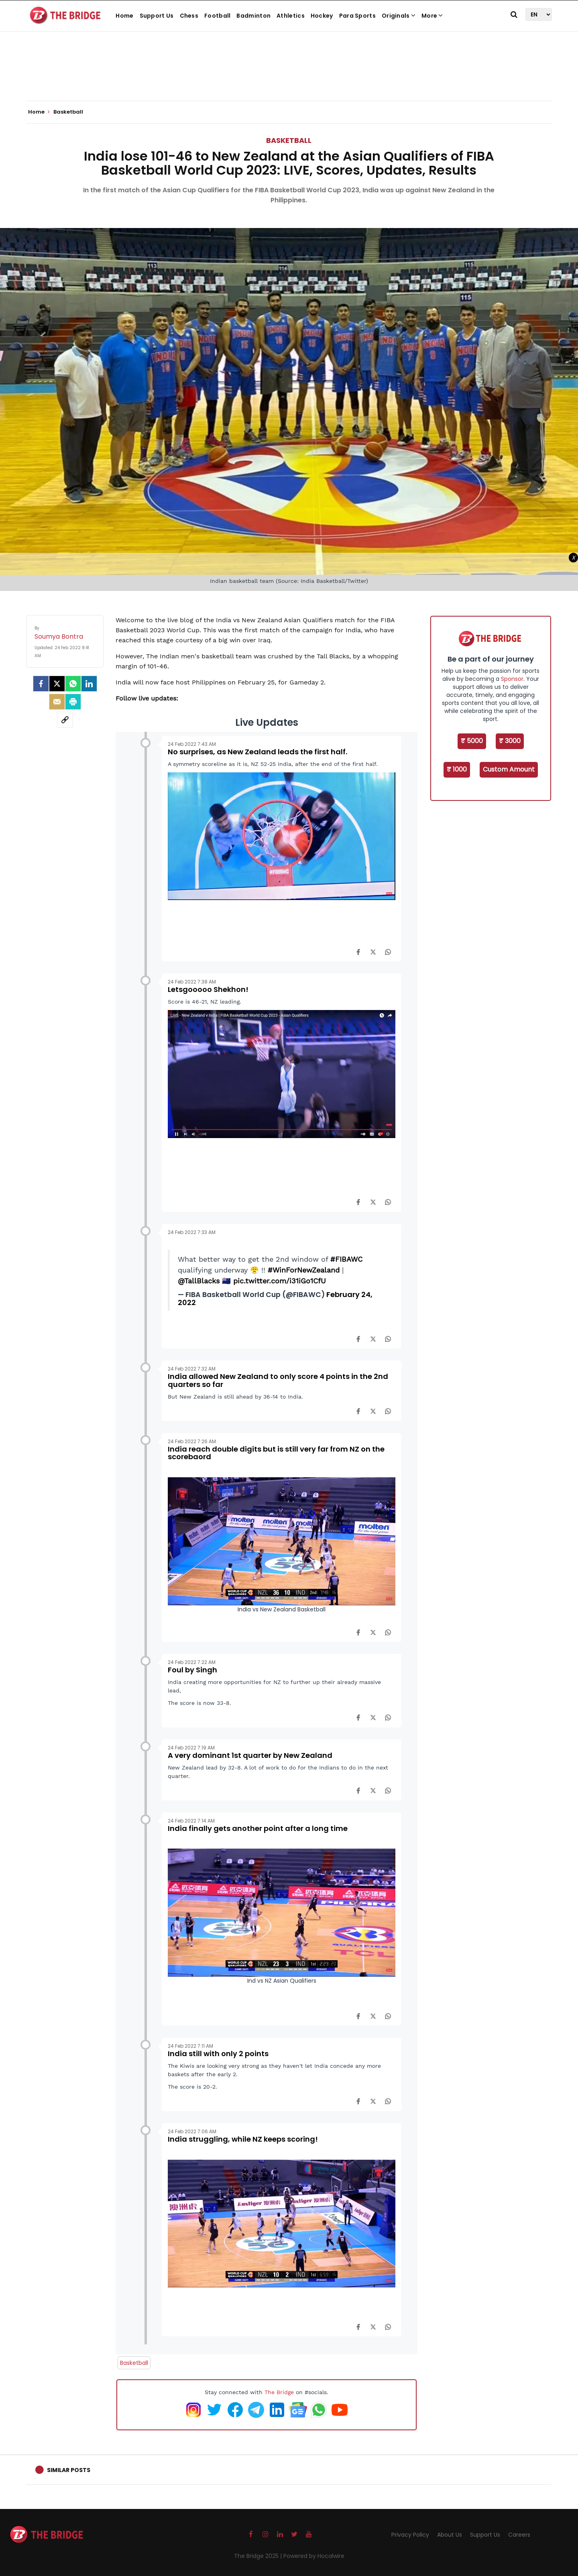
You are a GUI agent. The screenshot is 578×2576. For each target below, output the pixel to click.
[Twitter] (57, 684)
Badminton (253, 16)
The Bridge (279, 2392)
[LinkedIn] (89, 684)
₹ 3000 (510, 740)
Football (217, 16)
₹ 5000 (472, 740)
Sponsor (512, 679)
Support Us (157, 16)
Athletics (291, 16)
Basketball (288, 140)
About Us (449, 2535)
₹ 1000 (457, 769)
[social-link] (65, 720)
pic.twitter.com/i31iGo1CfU (279, 1281)
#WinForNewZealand (304, 1270)
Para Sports (357, 16)
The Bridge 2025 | (258, 2556)
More (432, 16)
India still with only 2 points (218, 2054)
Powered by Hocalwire (313, 2556)
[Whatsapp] (73, 684)
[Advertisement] (289, 76)
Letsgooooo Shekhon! (208, 989)
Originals (398, 16)
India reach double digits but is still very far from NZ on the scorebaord (276, 1453)
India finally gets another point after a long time (258, 1828)
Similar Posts (68, 2470)
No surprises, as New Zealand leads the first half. (257, 752)
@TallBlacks (199, 1281)
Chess (189, 16)
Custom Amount (509, 769)
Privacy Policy (410, 2535)
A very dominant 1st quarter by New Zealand (250, 1755)
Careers (519, 2535)
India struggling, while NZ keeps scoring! (243, 2139)
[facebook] (41, 684)
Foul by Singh (192, 1670)
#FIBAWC (346, 1259)
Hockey (322, 16)
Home (124, 16)
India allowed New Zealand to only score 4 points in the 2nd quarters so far (278, 1380)
